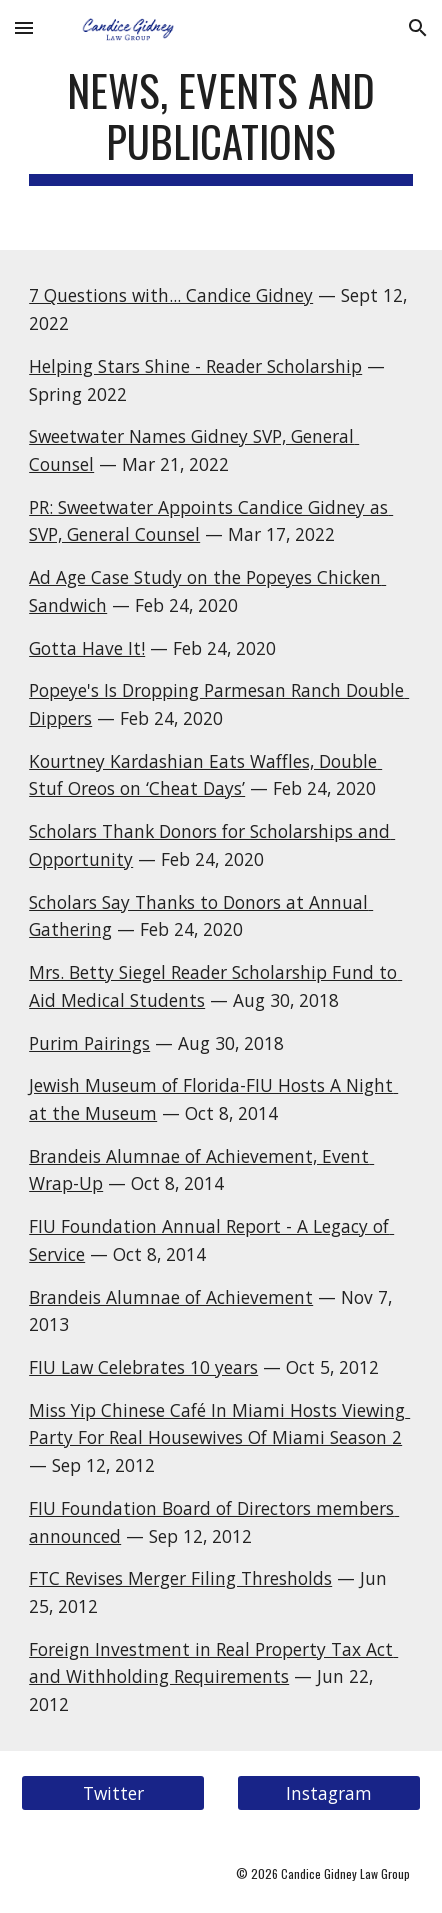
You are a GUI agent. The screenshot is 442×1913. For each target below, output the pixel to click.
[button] (24, 27)
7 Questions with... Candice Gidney (171, 295)
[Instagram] (329, 1793)
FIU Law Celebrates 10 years (143, 1367)
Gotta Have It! (87, 648)
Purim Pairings (89, 1043)
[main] (221, 125)
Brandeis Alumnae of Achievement (171, 1297)
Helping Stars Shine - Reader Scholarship (195, 366)
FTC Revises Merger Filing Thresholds (180, 1578)
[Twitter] (113, 1793)
